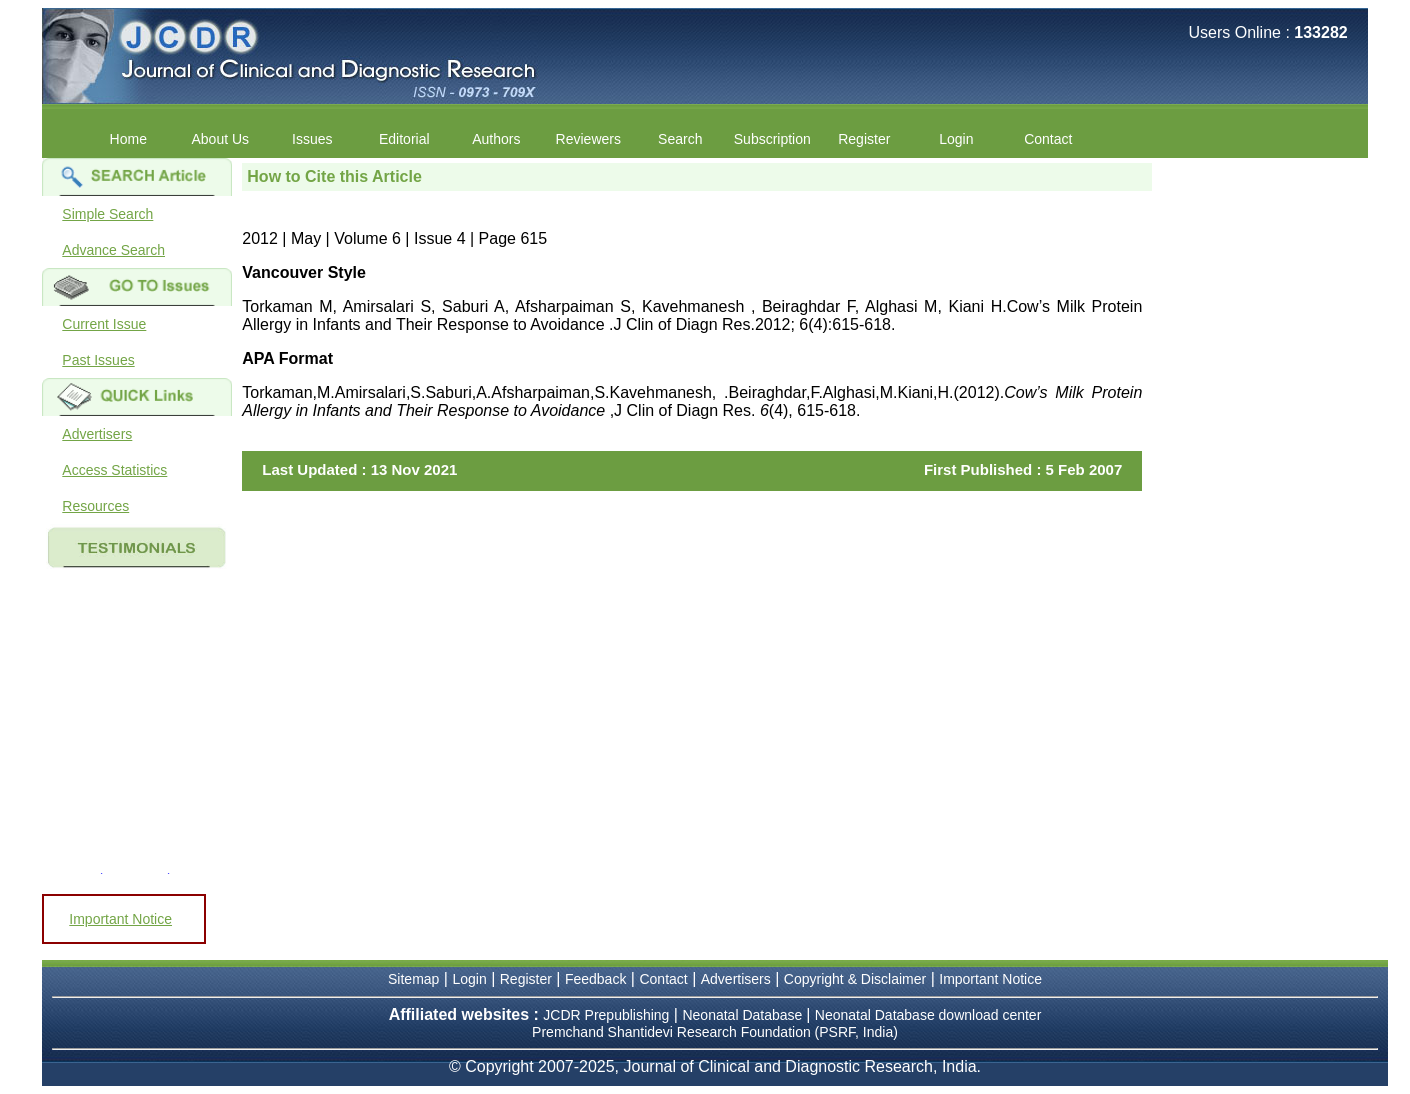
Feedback (595, 979)
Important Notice (120, 919)
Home (128, 139)
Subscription (772, 139)
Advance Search (113, 250)
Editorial (404, 139)
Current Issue (104, 324)
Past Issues (98, 360)
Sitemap (413, 979)
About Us (221, 139)
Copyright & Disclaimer (855, 979)
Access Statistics (114, 470)
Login (956, 139)
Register (864, 139)
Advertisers (97, 434)
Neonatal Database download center (928, 1015)
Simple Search (107, 214)
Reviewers (588, 139)
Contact (1048, 139)
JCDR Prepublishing (606, 1015)
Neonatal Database (744, 1015)
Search (680, 139)
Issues (312, 139)
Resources (95, 506)
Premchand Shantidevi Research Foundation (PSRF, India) (715, 1032)
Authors (496, 139)
